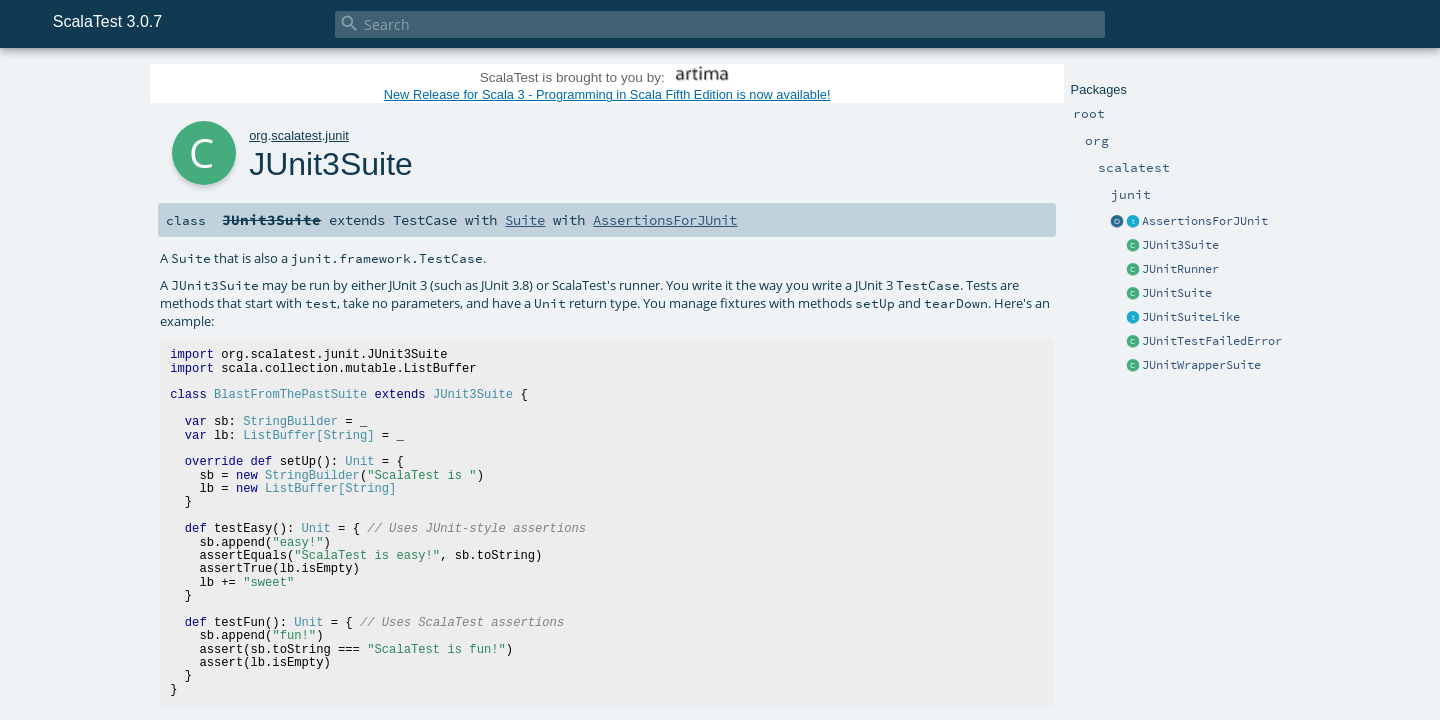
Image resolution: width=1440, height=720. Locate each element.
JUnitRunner (1180, 269)
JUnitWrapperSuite (1201, 365)
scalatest (296, 135)
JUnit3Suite (1180, 245)
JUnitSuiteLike (1191, 317)
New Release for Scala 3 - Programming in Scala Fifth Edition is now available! (607, 94)
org (258, 135)
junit (336, 135)
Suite (525, 220)
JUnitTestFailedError (1212, 341)
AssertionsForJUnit (1205, 221)
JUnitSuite (1177, 293)
